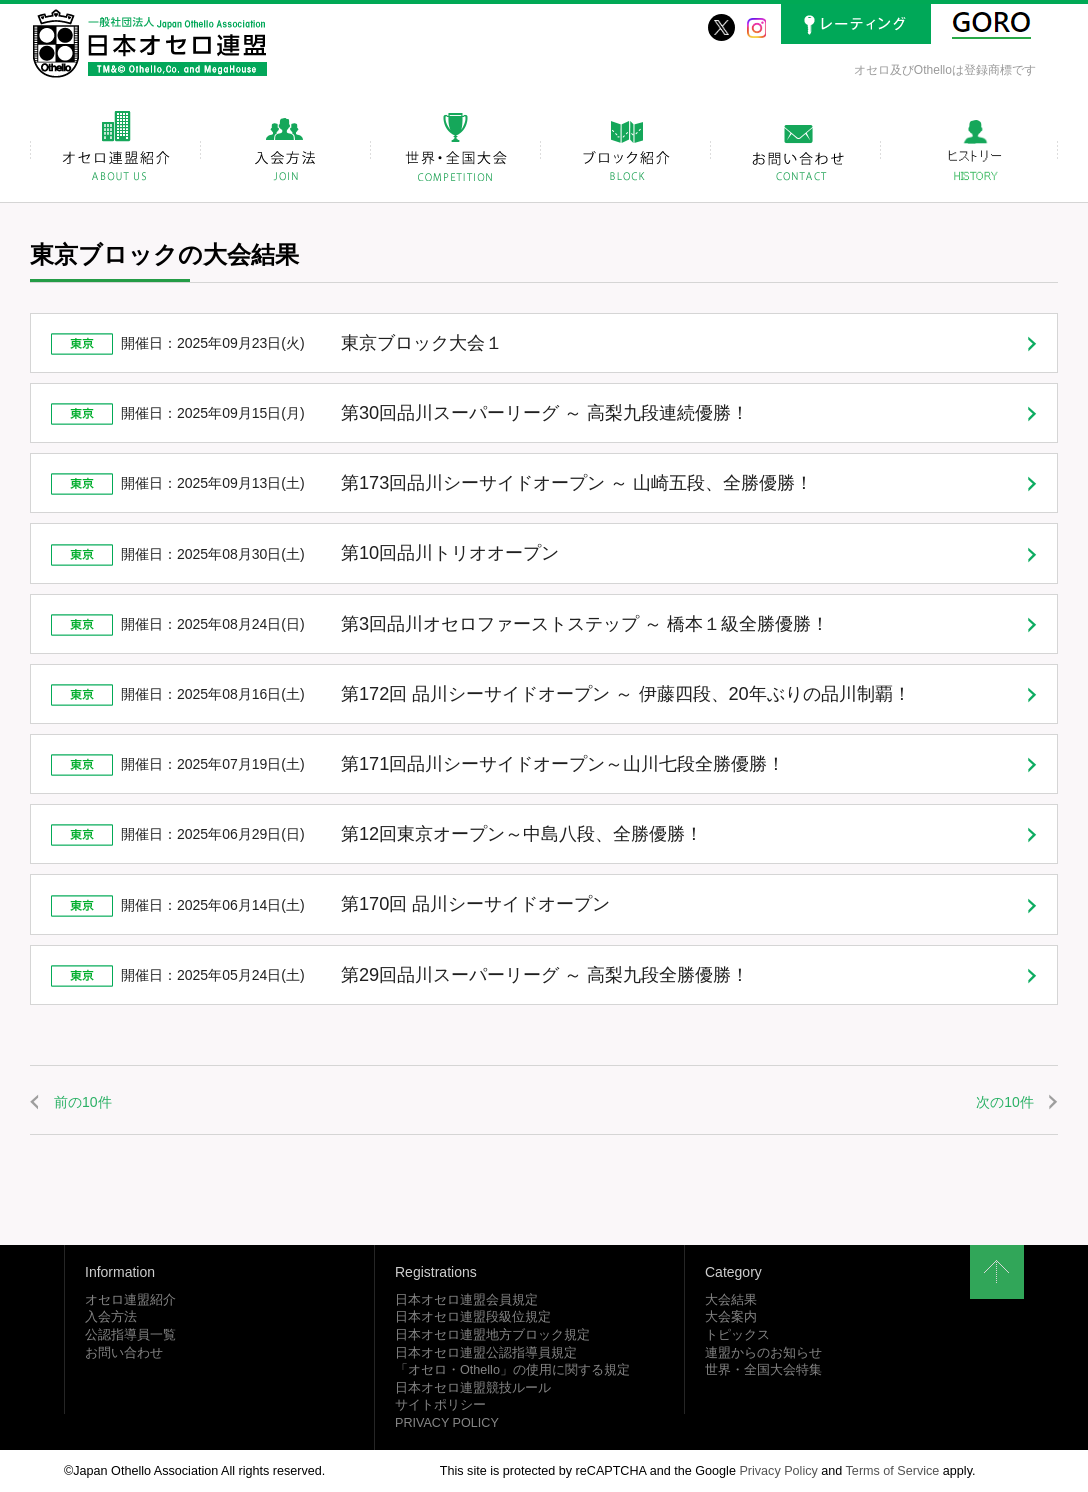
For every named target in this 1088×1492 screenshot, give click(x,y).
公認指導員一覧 (130, 1335)
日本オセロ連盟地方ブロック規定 (492, 1335)
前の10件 (83, 1102)
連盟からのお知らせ (763, 1353)
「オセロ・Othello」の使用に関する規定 (512, 1370)
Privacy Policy (778, 1471)
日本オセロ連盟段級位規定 (473, 1317)
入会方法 (111, 1317)
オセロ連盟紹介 (130, 1300)
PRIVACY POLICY (447, 1423)
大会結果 (731, 1300)
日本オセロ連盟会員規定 (466, 1300)
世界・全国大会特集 (763, 1370)
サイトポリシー (440, 1405)
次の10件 (1005, 1102)
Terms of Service (893, 1471)
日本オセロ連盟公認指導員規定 (486, 1353)
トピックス (737, 1335)
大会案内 (731, 1317)
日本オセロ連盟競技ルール (473, 1388)
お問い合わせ (124, 1353)
